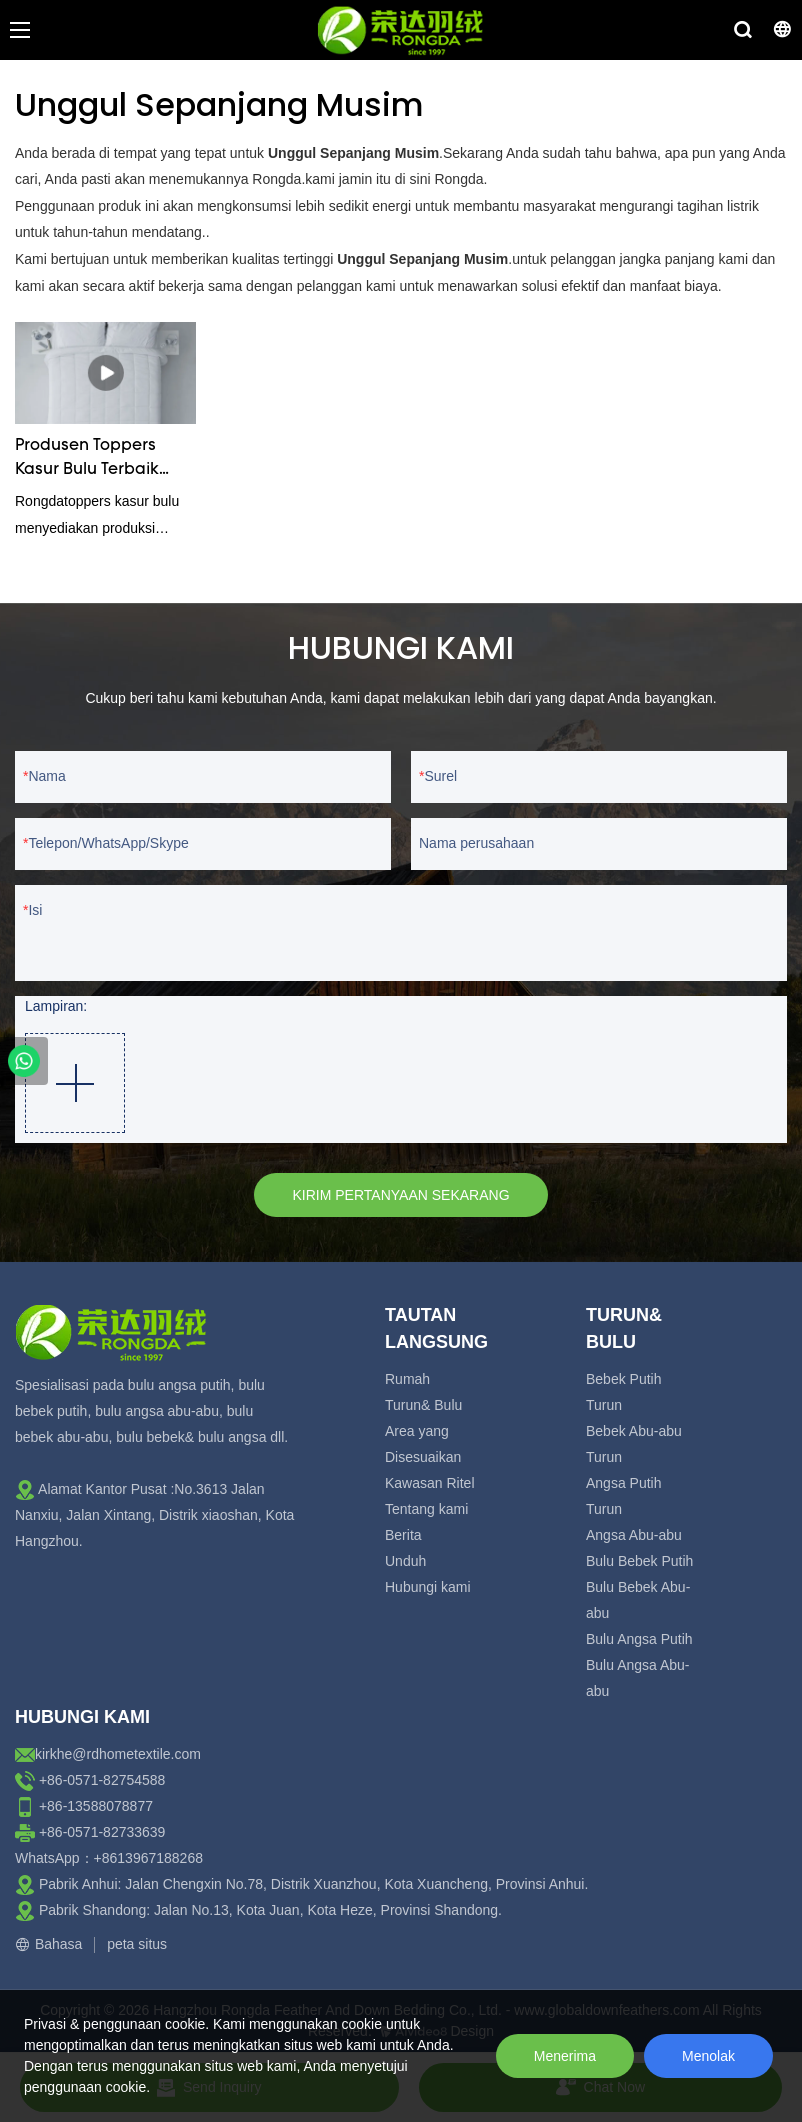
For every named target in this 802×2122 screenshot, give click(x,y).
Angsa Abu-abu (634, 1535)
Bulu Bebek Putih (639, 1561)
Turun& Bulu (423, 1405)
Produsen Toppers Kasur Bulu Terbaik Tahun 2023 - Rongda (100, 460)
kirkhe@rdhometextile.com (118, 1754)
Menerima (565, 2056)
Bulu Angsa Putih (639, 1639)
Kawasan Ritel (430, 1483)
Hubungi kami (428, 1587)
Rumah (407, 1379)
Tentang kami (426, 1509)
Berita (403, 1535)
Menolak (708, 2056)
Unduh (405, 1561)
